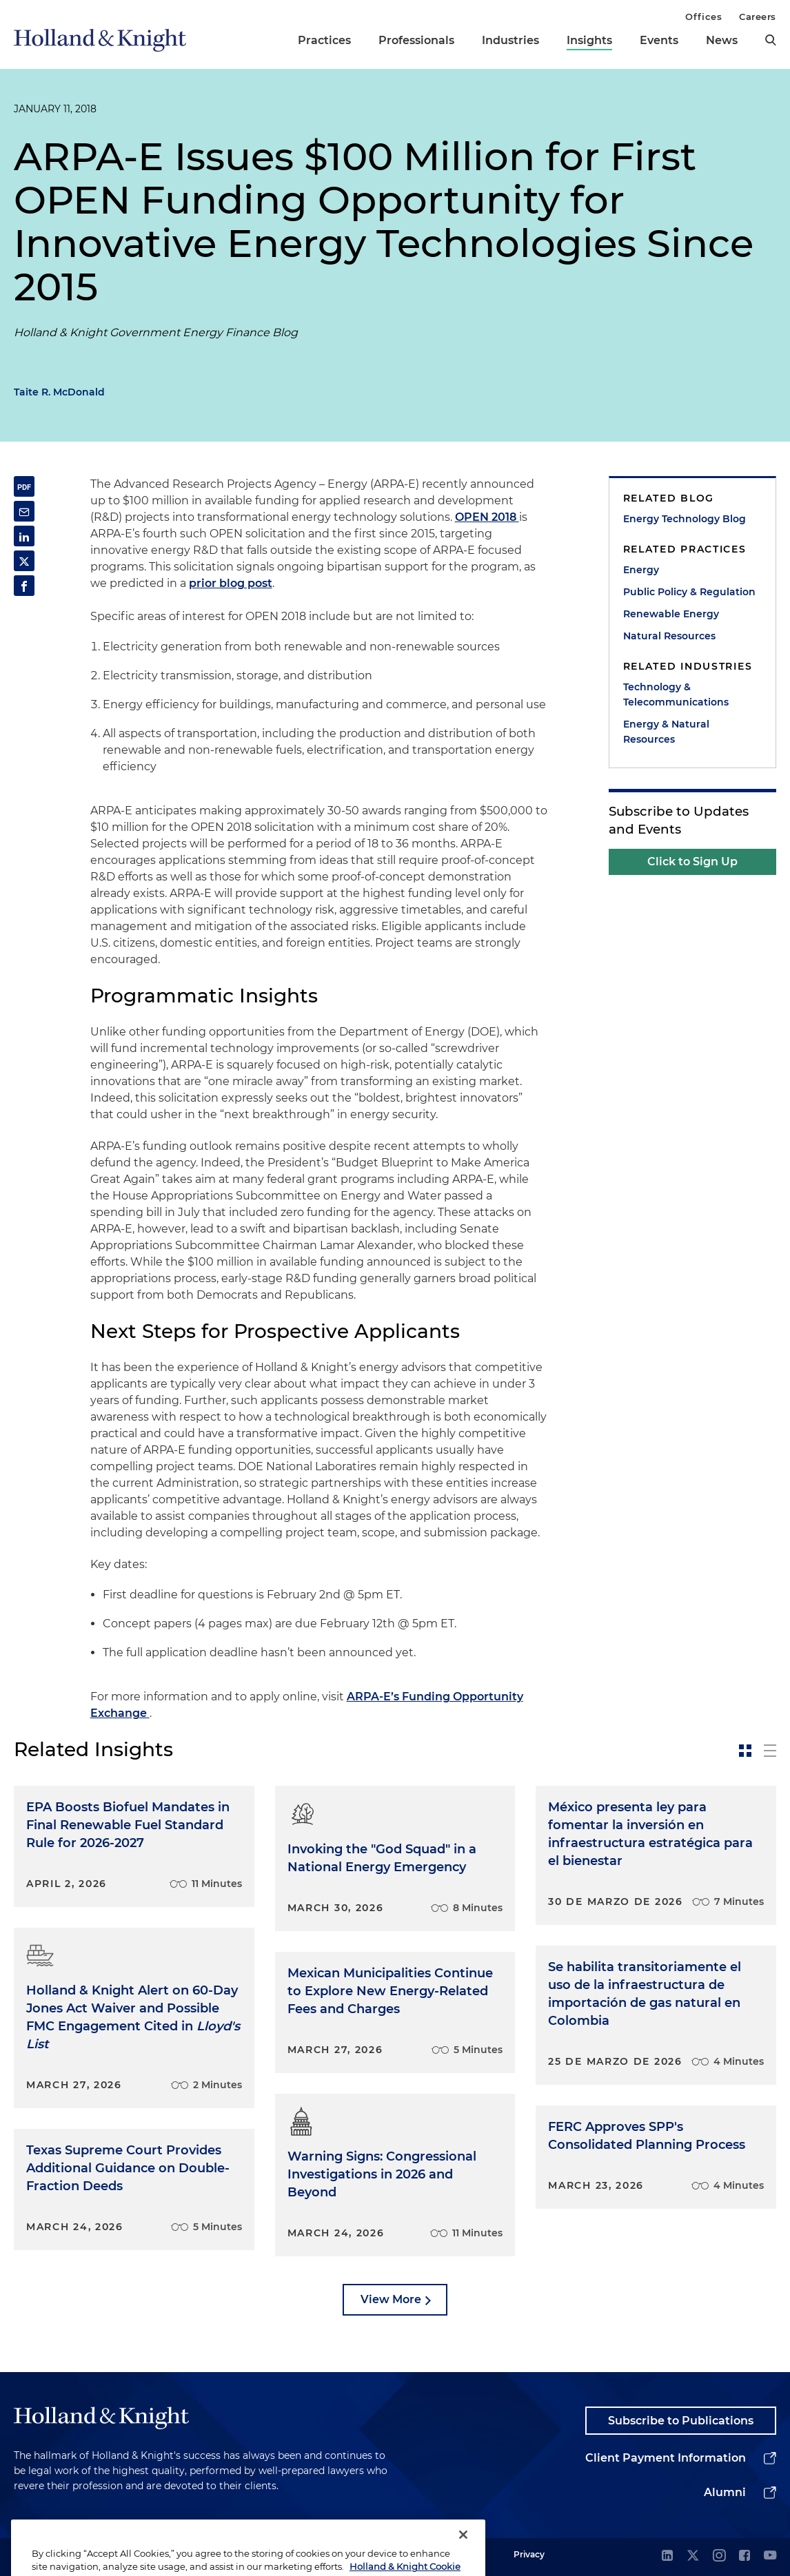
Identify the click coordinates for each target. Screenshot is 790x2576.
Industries (510, 40)
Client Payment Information (665, 2457)
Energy (641, 570)
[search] (770, 40)
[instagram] (719, 2556)
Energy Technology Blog (684, 519)
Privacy (529, 2554)
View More (391, 2299)
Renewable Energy (671, 614)
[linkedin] (667, 2556)
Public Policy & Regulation (689, 592)
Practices (324, 40)
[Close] (463, 2552)
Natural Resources (669, 636)
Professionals (416, 40)
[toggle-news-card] (745, 1750)
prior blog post (230, 583)
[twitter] (693, 2556)
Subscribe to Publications (680, 2420)
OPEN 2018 (487, 517)
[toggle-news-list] (770, 1750)
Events (659, 40)
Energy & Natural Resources (666, 731)
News (722, 40)
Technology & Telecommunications (676, 694)
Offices (703, 16)
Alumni (725, 2492)
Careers (757, 16)
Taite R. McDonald (59, 392)
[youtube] (770, 2556)
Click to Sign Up (692, 861)
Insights (589, 40)
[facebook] (744, 2556)
